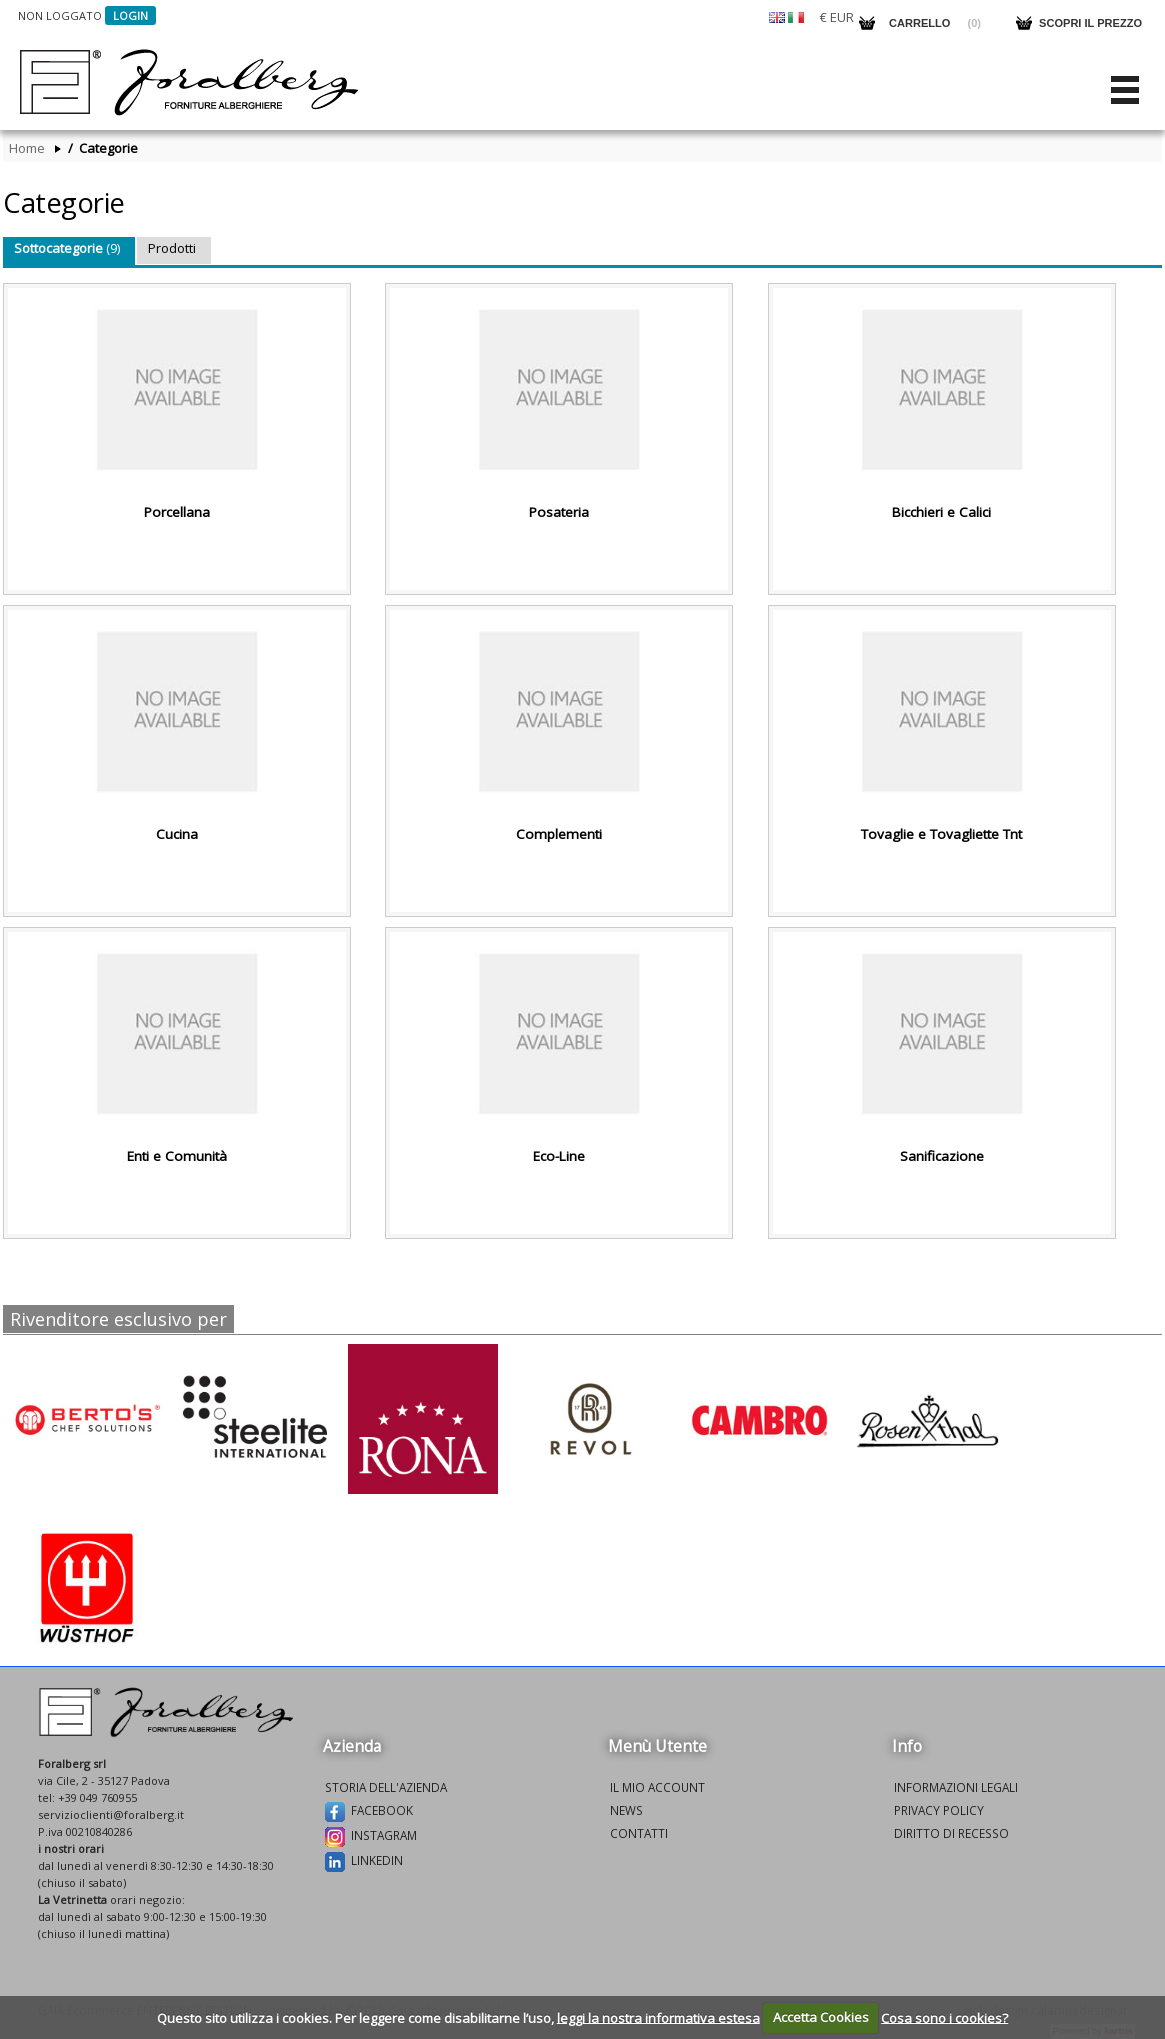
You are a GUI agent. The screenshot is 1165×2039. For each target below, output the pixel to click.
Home (27, 148)
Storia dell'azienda (386, 1787)
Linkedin (364, 1862)
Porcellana (177, 512)
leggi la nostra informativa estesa (658, 2017)
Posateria (559, 512)
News (626, 1810)
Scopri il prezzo (1090, 23)
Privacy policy (939, 1810)
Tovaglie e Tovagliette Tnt (941, 834)
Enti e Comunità (177, 1156)
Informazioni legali (956, 1787)
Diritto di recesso (951, 1833)
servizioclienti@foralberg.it (111, 1814)
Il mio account (657, 1787)
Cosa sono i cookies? (944, 2017)
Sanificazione (942, 1156)
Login (130, 15)
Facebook (369, 1812)
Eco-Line (559, 1156)
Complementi (559, 834)
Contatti (639, 1833)
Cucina (177, 834)
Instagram (371, 1837)
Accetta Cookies (821, 2017)
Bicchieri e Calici (941, 512)
